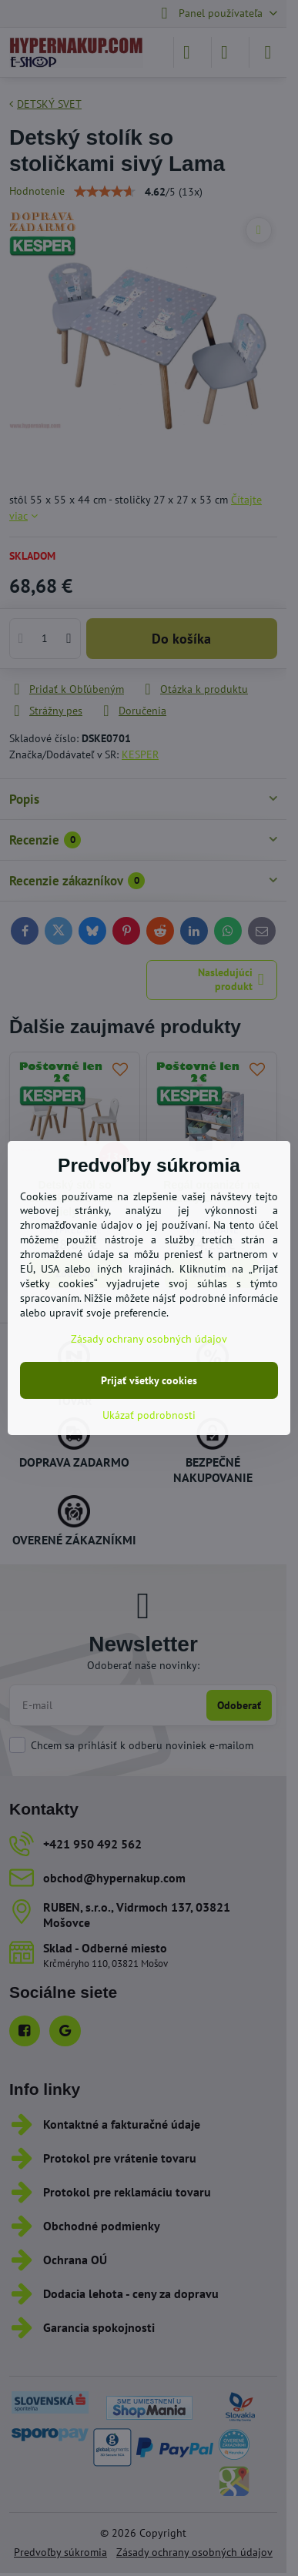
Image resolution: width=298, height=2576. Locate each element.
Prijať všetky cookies (149, 1380)
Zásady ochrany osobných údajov (149, 1339)
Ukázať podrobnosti (149, 1415)
